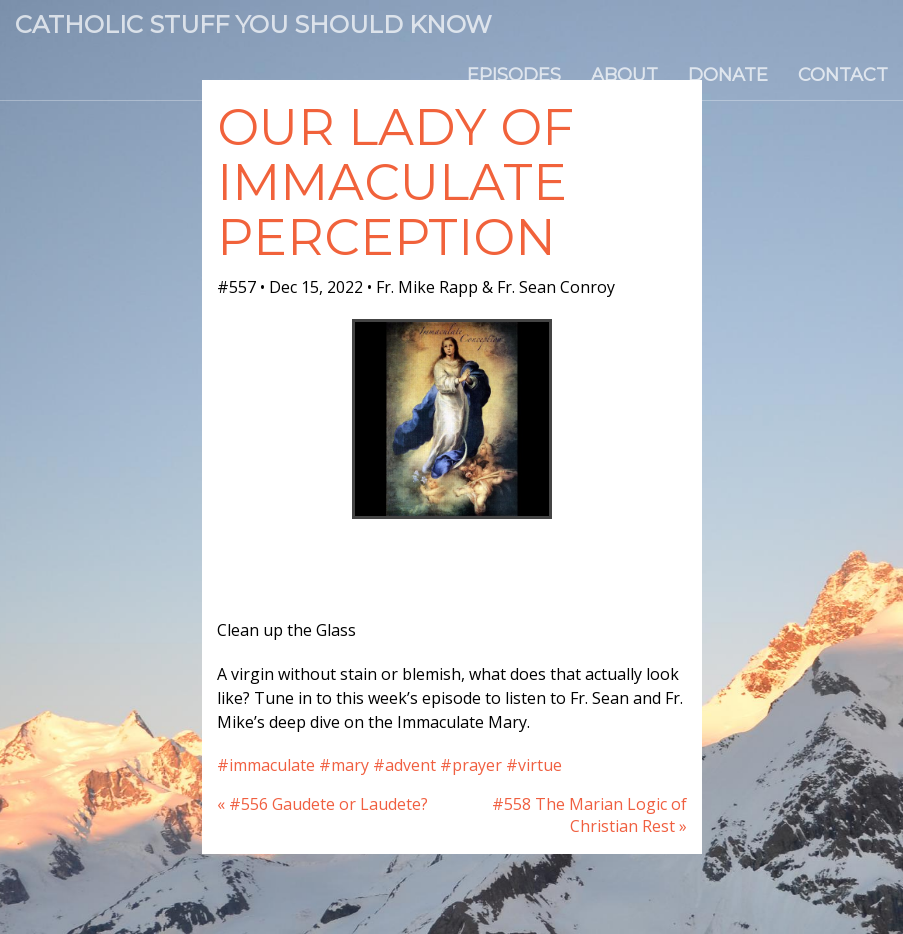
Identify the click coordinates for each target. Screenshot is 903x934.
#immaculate (266, 765)
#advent (404, 765)
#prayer (471, 765)
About (624, 75)
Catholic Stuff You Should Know (253, 24)
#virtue (534, 765)
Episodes (514, 75)
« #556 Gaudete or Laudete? (322, 804)
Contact (843, 75)
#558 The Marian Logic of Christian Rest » (589, 815)
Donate (728, 75)
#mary (344, 765)
